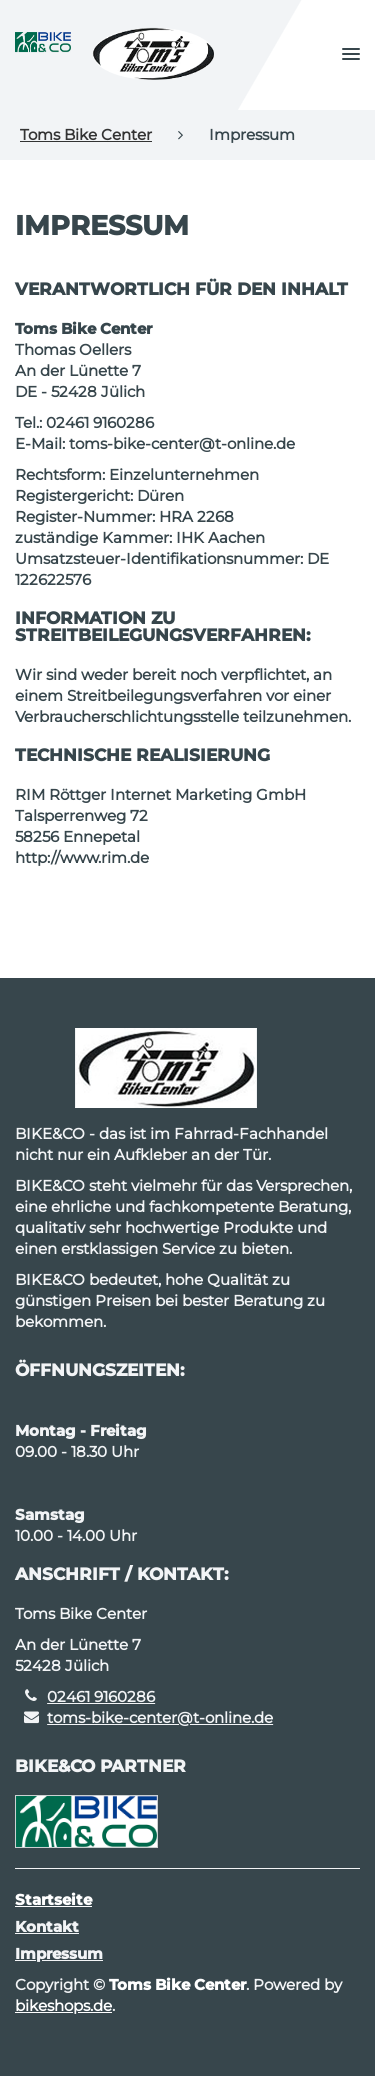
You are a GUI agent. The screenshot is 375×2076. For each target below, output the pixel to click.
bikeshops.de (63, 2005)
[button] (351, 55)
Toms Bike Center (86, 134)
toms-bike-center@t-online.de (160, 1717)
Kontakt (47, 1926)
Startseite (53, 1899)
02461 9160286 (101, 1696)
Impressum (59, 1953)
